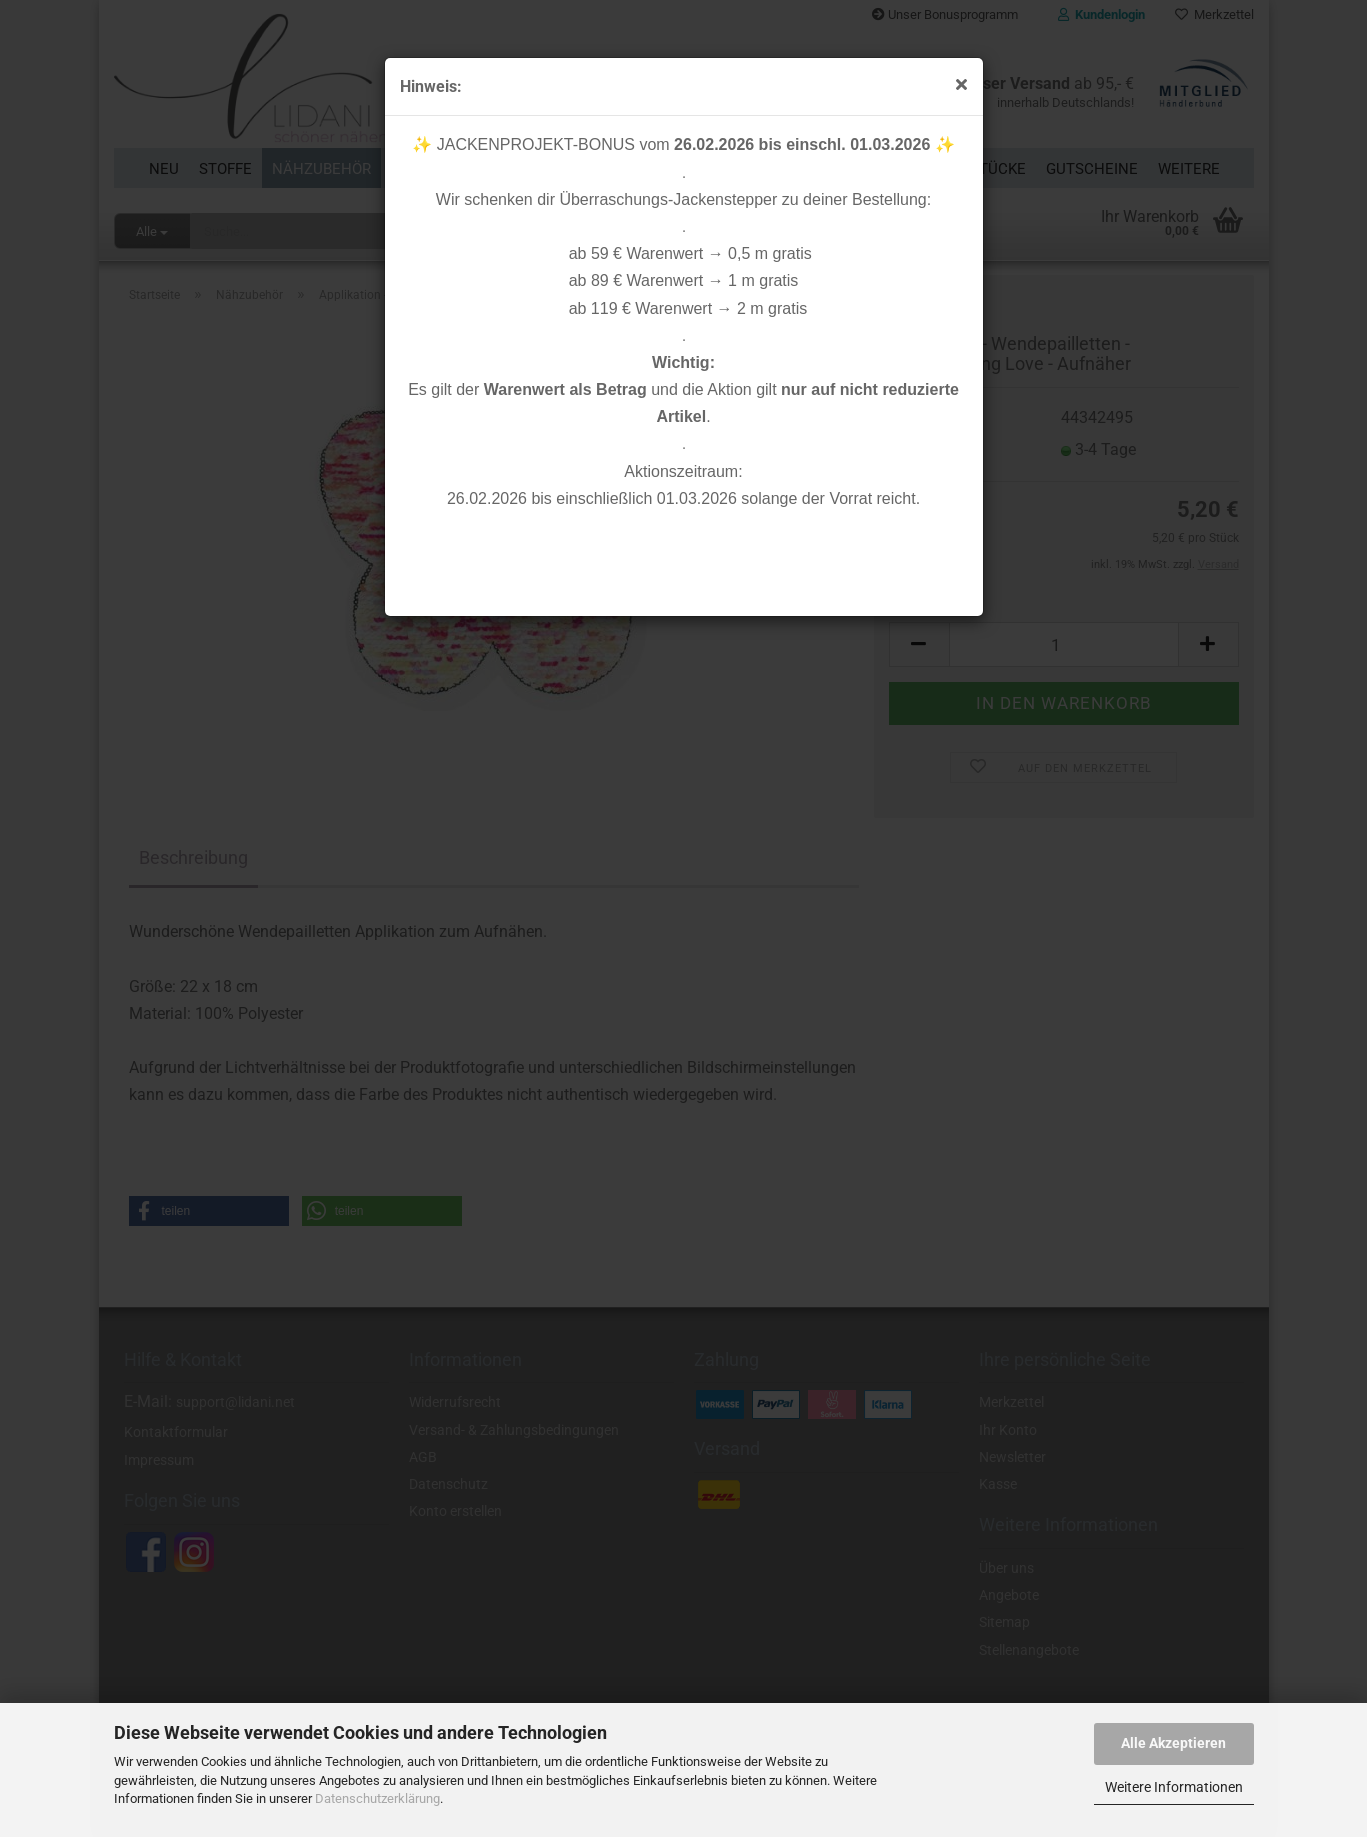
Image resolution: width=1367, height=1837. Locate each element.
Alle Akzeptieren (1173, 1743)
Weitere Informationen (1174, 1787)
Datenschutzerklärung (377, 1798)
